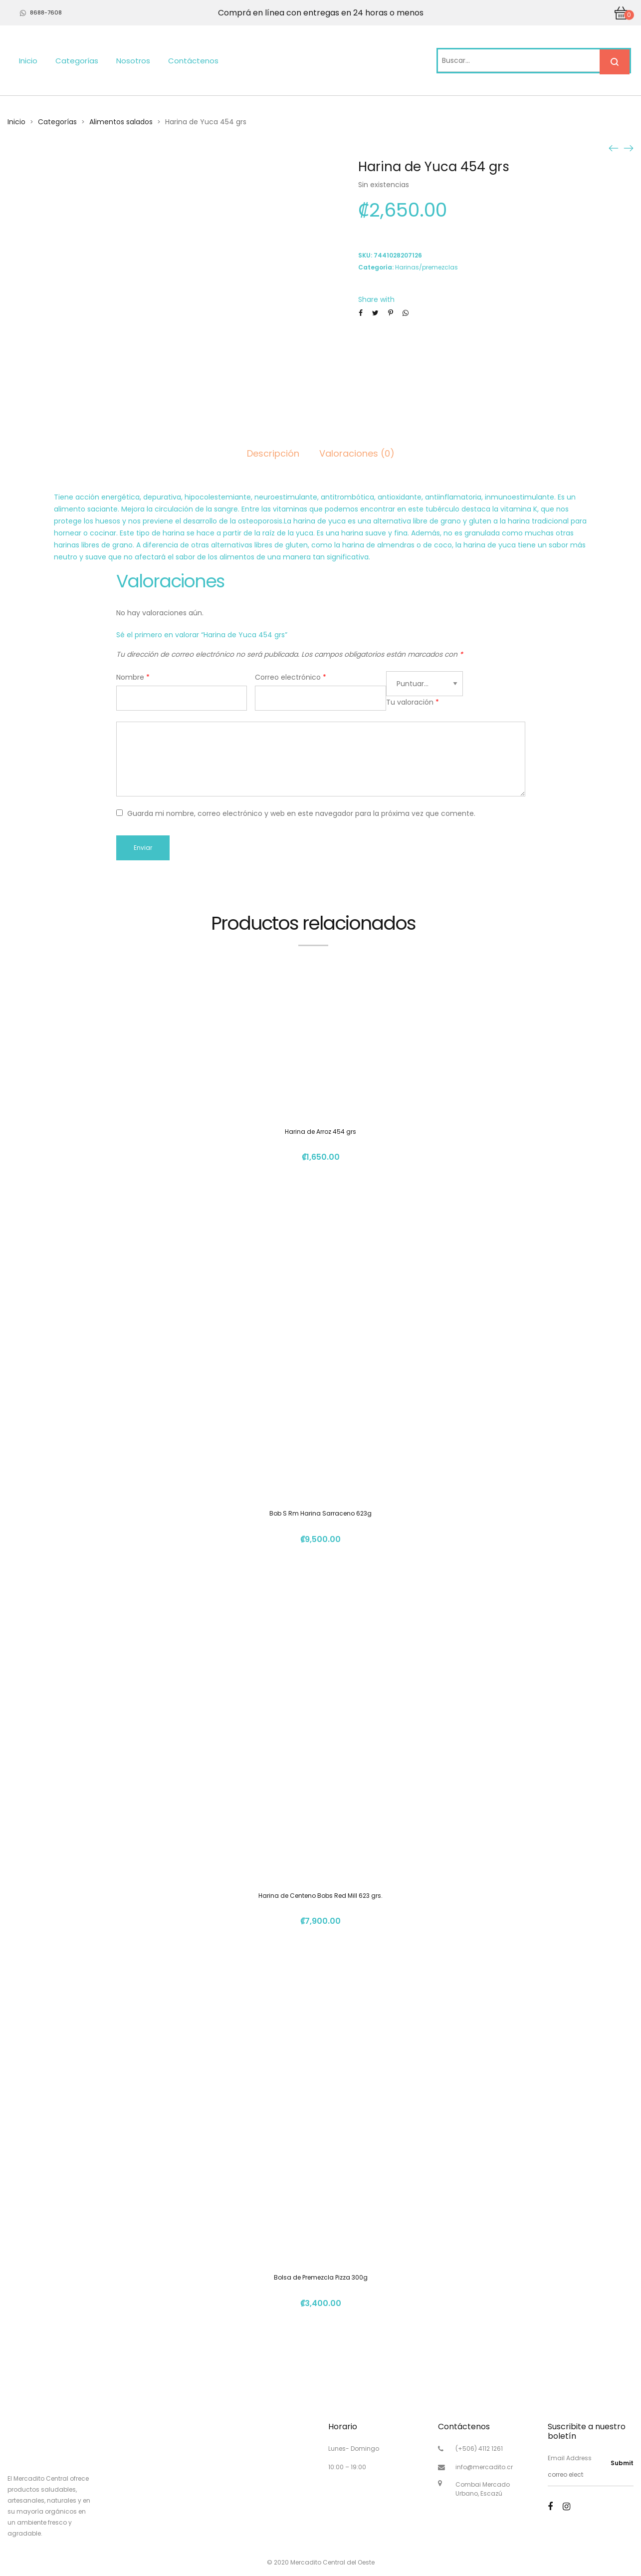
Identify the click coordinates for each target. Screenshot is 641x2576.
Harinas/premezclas (426, 267)
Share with (376, 299)
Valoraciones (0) (357, 453)
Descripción (273, 453)
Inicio (28, 60)
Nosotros (133, 60)
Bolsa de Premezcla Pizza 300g (321, 2277)
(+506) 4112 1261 (479, 2448)
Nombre (133, 677)
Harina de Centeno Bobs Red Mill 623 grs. (320, 1895)
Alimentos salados (121, 122)
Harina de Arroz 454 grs (320, 1131)
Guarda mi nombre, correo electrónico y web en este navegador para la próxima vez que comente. (301, 813)
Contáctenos (193, 60)
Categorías (76, 60)
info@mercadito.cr (484, 2467)
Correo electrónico (290, 677)
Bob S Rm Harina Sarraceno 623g (320, 1513)
